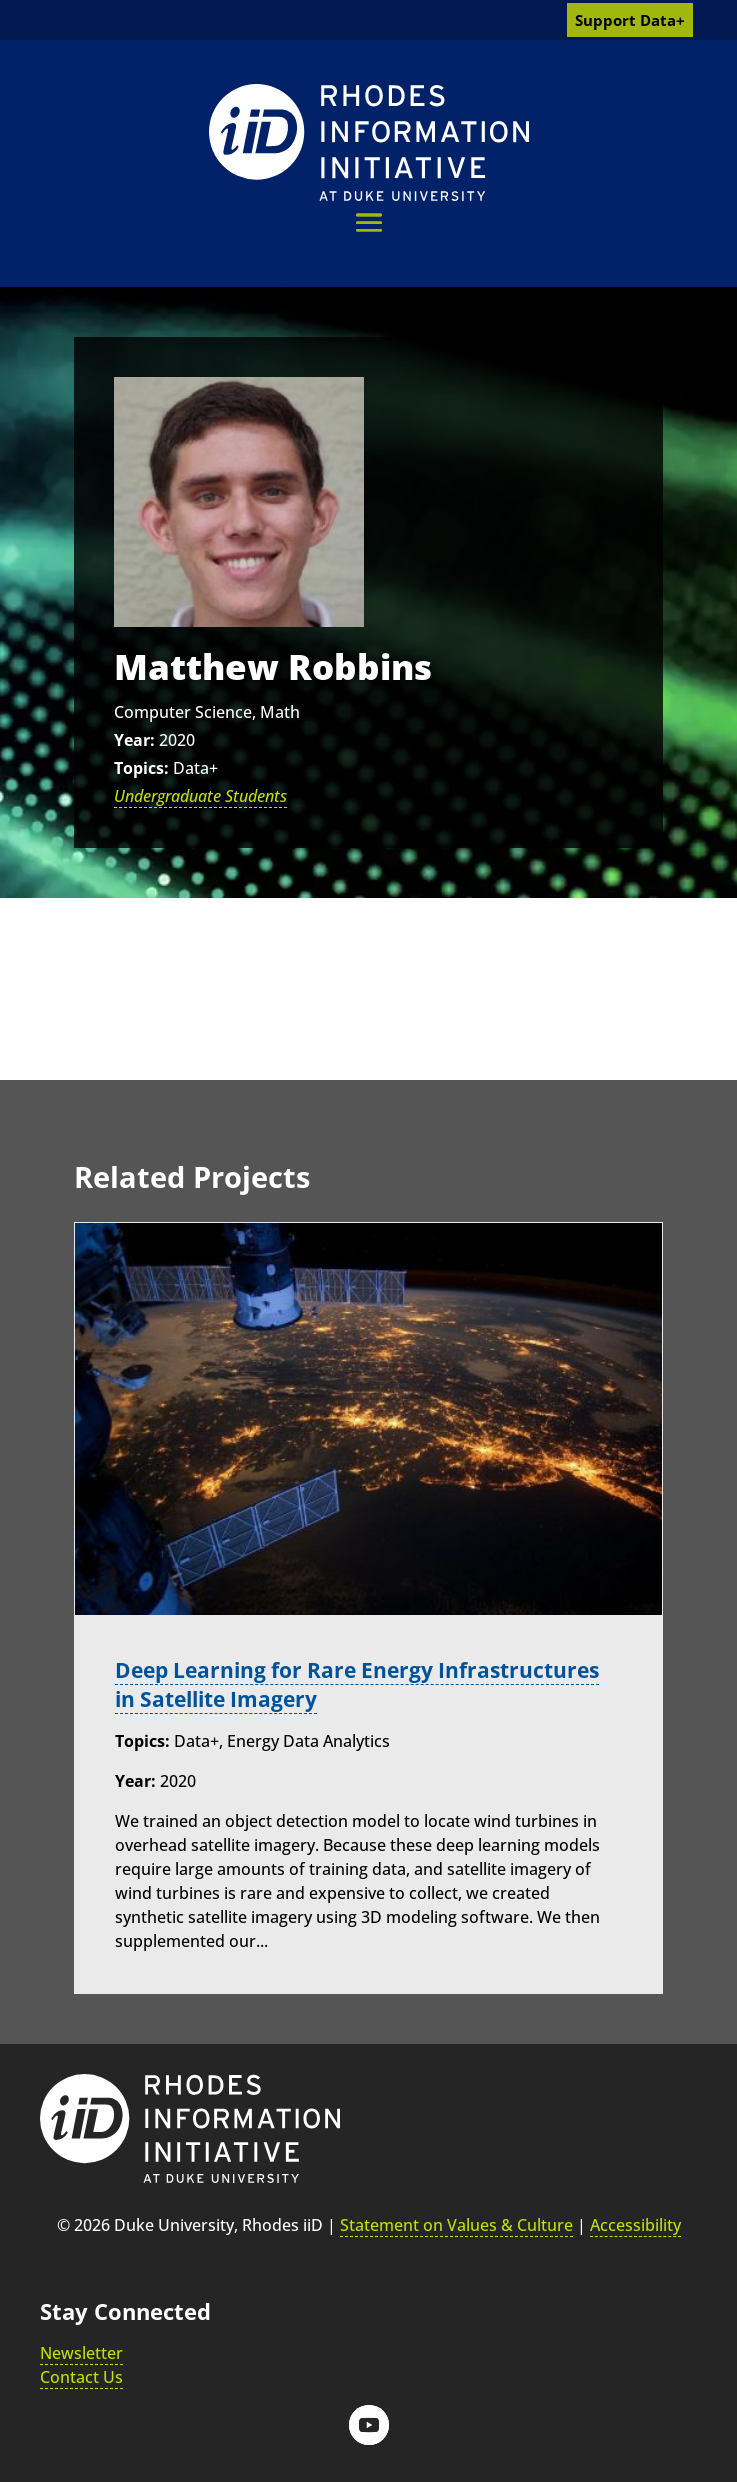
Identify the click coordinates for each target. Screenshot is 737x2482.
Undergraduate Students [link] (200, 796)
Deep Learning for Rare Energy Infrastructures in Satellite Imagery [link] (368, 1684)
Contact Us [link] (81, 2376)
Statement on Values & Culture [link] (456, 2225)
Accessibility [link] (635, 2225)
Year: (134, 740)
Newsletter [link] (81, 2352)
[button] (369, 222)
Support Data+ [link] (630, 20)
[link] (369, 142)
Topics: (141, 768)
